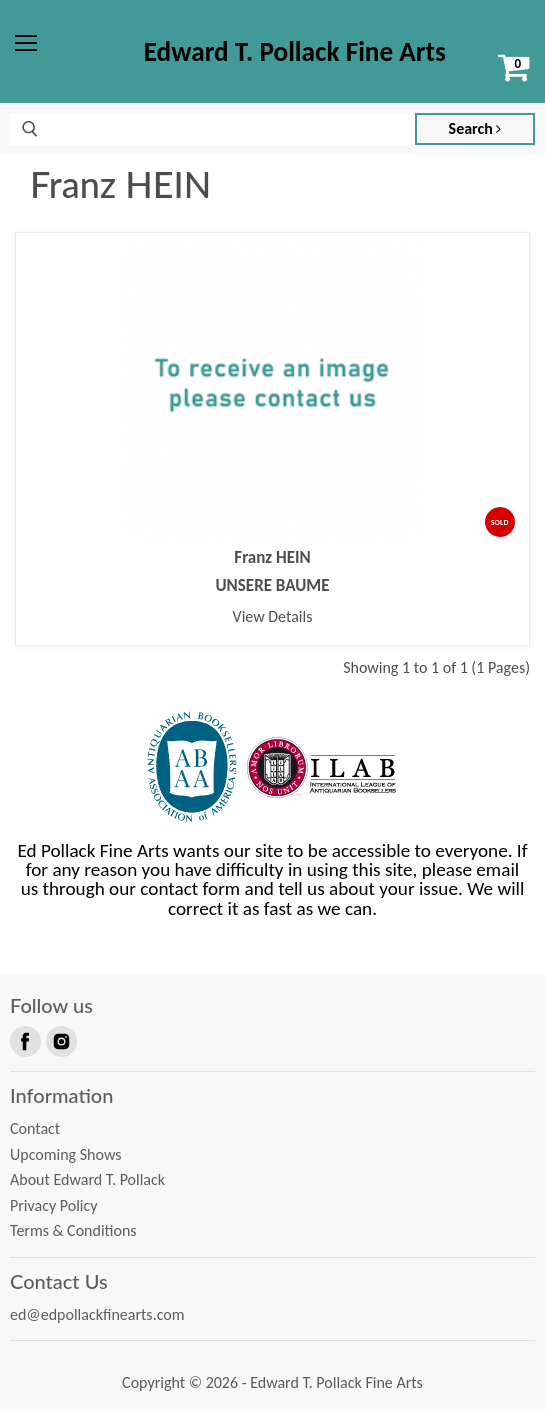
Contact (35, 1128)
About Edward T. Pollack (87, 1179)
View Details (273, 616)
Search (475, 128)
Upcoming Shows (65, 1154)
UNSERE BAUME (273, 585)
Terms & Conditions (73, 1230)
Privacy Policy (54, 1205)
